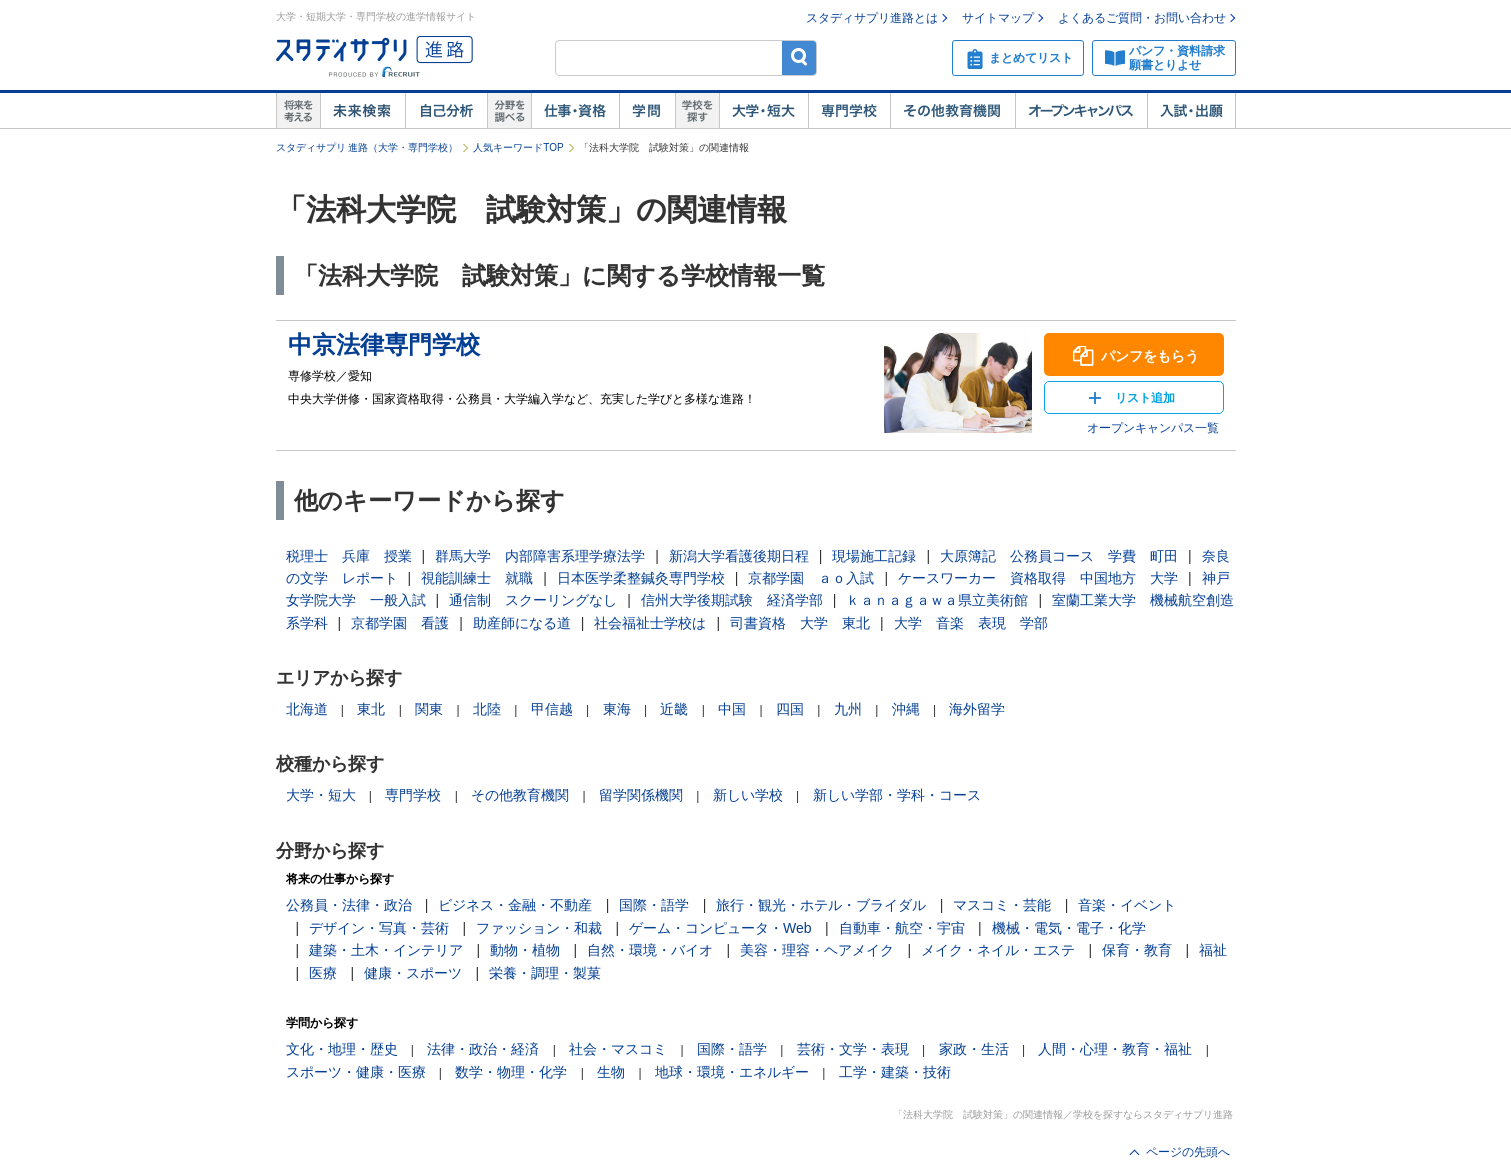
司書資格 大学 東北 (800, 623)
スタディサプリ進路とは (872, 18)
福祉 (1213, 950)
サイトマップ (998, 18)
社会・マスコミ (618, 1049)
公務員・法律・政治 (349, 905)
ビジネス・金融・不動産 (515, 905)
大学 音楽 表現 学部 (971, 623)
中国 (732, 709)
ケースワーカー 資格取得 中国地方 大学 (1038, 578)
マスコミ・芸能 (1002, 905)
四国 (790, 709)
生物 (611, 1072)
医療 (323, 973)
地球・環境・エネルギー (732, 1072)
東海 (617, 709)
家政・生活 (974, 1049)
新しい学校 (748, 795)
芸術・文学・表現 (853, 1049)
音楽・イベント (1127, 905)
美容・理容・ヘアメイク (817, 950)
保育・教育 (1137, 950)
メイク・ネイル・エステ (998, 950)
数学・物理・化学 (511, 1072)
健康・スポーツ (413, 973)
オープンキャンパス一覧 (1153, 428)
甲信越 (552, 709)
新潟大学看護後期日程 (739, 556)
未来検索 (362, 111)
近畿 (674, 709)
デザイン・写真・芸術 (379, 928)
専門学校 (849, 111)
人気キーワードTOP (518, 147)
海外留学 (977, 709)
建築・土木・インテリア (386, 950)
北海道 (307, 709)
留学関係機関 (641, 795)
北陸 (487, 709)
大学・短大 (763, 111)
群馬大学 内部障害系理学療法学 (540, 556)
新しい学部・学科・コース (897, 795)
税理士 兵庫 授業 (349, 556)
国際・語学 (654, 905)
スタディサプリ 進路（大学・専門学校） (367, 147)
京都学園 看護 (400, 623)
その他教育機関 (952, 111)
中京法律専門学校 (384, 344)
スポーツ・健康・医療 (356, 1072)
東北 (371, 709)
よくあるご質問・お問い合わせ (1142, 18)
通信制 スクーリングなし (533, 600)
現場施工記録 (874, 556)
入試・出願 (1191, 111)
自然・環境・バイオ (650, 950)
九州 (848, 709)
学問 (647, 111)
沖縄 (906, 709)
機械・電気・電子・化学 (1069, 928)
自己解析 (446, 111)
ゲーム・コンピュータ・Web (720, 928)
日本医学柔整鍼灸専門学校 (641, 578)
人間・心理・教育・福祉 (1115, 1049)
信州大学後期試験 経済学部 (732, 600)
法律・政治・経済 (483, 1049)
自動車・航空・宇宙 (902, 928)
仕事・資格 (575, 111)
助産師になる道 (522, 623)
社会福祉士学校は (650, 623)
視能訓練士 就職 (477, 578)
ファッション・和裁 (539, 928)
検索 (799, 57)
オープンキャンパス (1081, 111)
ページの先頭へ (1188, 1152)
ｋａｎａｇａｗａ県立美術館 (937, 600)
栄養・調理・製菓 (545, 973)
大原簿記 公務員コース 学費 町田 (1059, 556)
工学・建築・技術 (895, 1072)
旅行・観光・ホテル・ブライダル (821, 905)
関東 (429, 709)
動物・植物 (525, 950)
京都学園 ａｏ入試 (811, 578)
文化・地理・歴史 (342, 1049)
